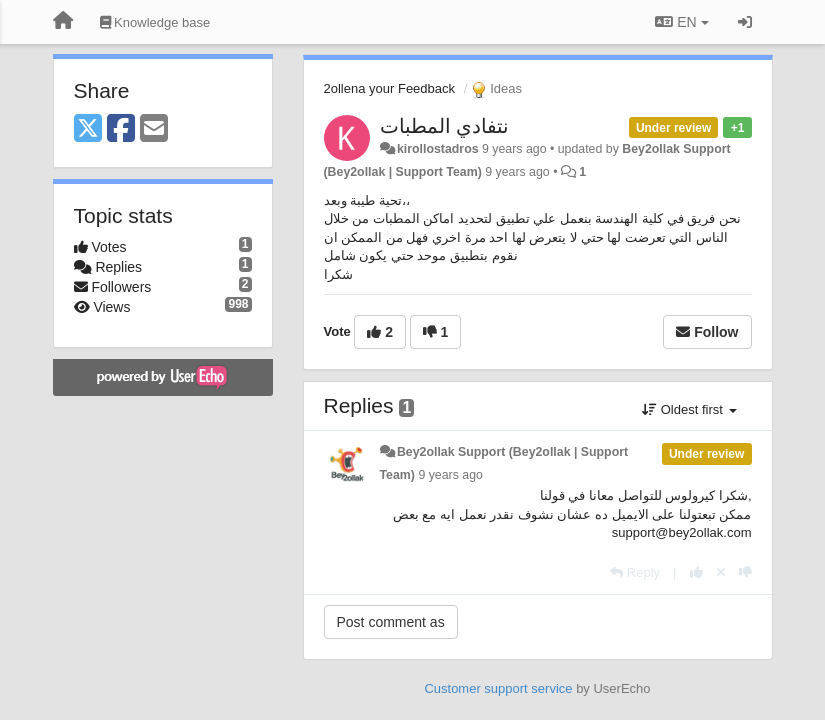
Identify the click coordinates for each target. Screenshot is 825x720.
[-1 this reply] (745, 572)
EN (681, 22)
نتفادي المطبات (445, 126)
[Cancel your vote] (721, 572)
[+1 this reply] (696, 572)
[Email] (154, 129)
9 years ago (450, 475)
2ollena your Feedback (390, 88)
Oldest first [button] (689, 409)
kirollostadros (438, 149)
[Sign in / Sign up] (745, 22)
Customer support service (498, 688)
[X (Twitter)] (88, 129)
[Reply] (635, 572)
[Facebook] (121, 129)
